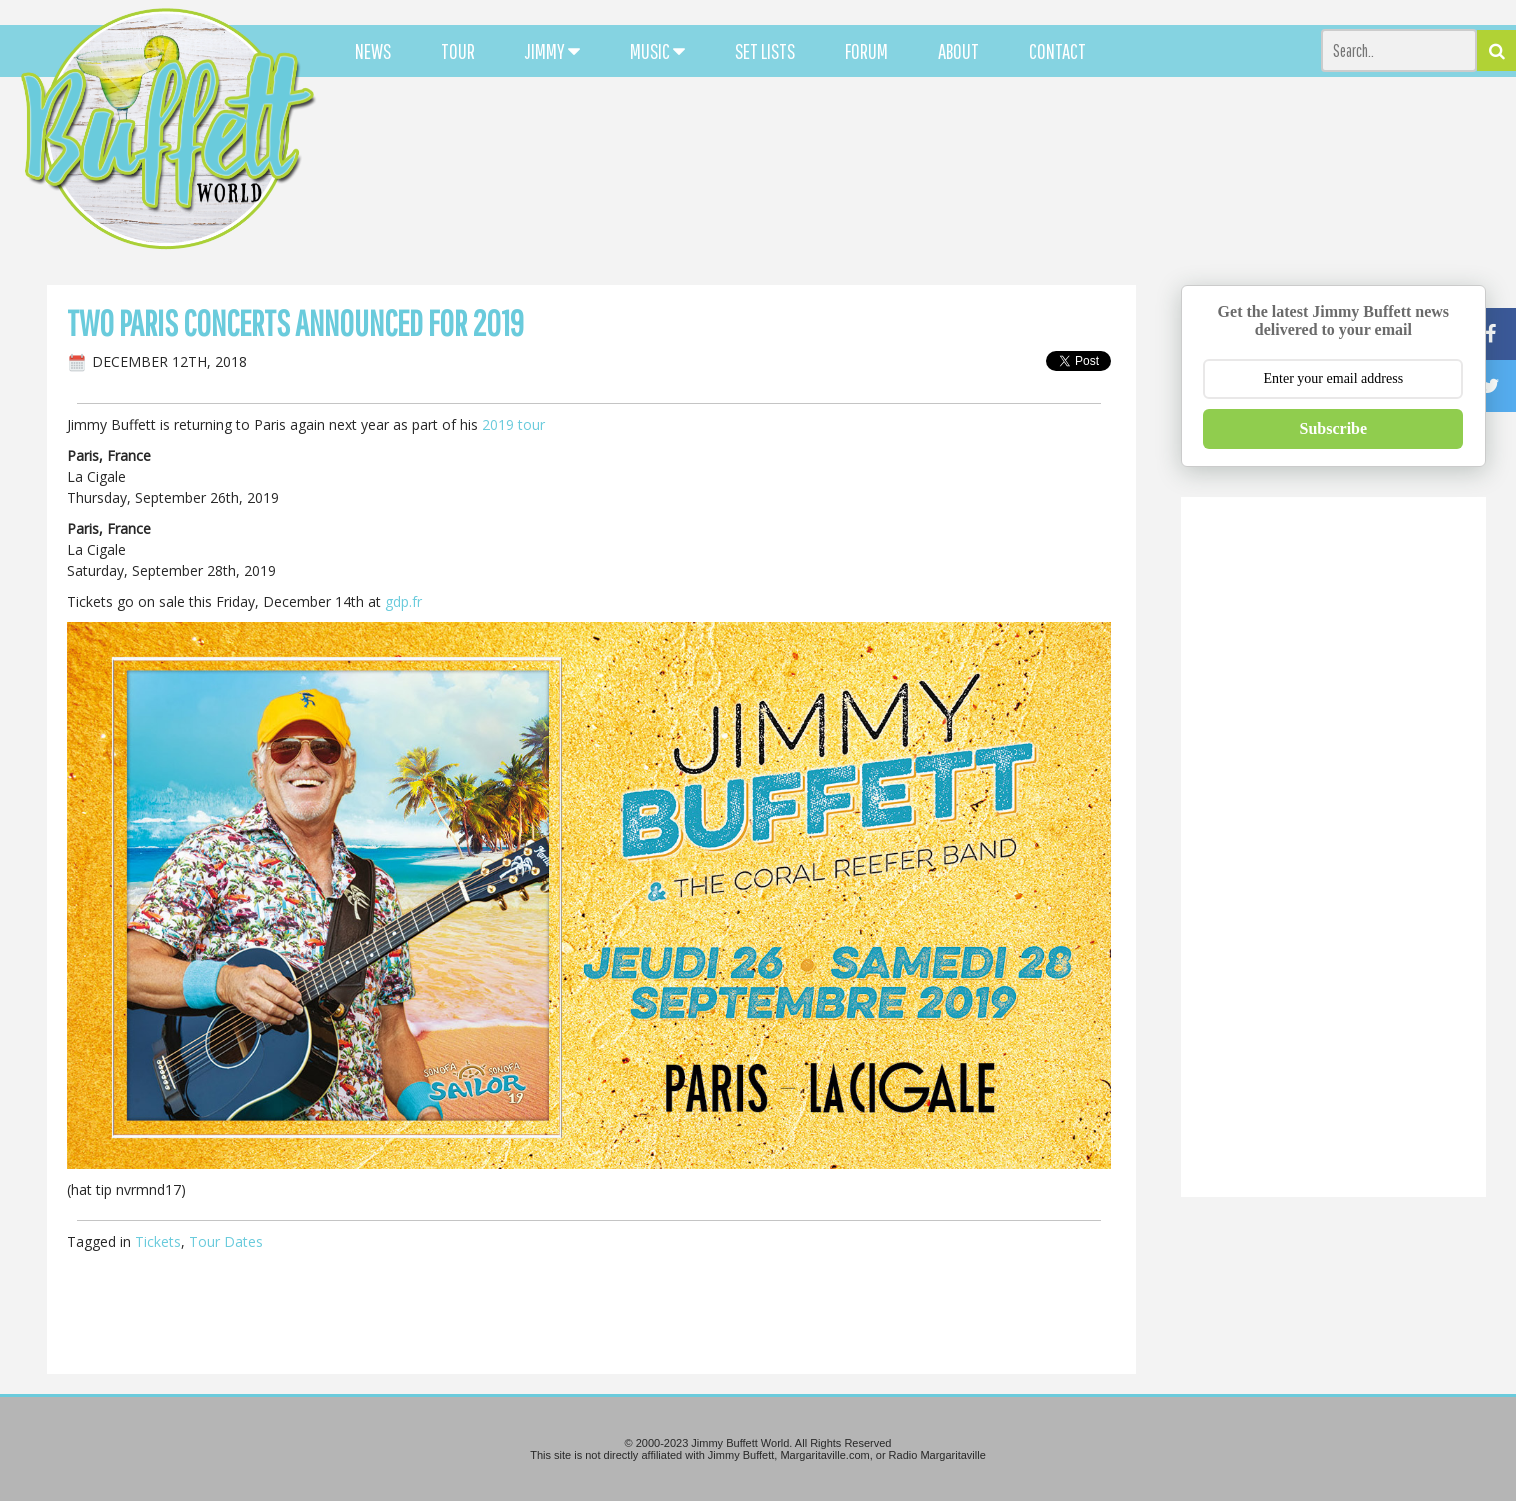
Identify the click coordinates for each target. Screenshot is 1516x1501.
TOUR (458, 51)
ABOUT (958, 51)
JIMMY (552, 51)
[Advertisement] (935, 180)
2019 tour (513, 424)
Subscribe (1334, 428)
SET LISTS (765, 51)
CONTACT (1057, 51)
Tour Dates (226, 1241)
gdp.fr (403, 601)
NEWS (373, 51)
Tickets (158, 1241)
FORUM (866, 51)
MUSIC (657, 51)
